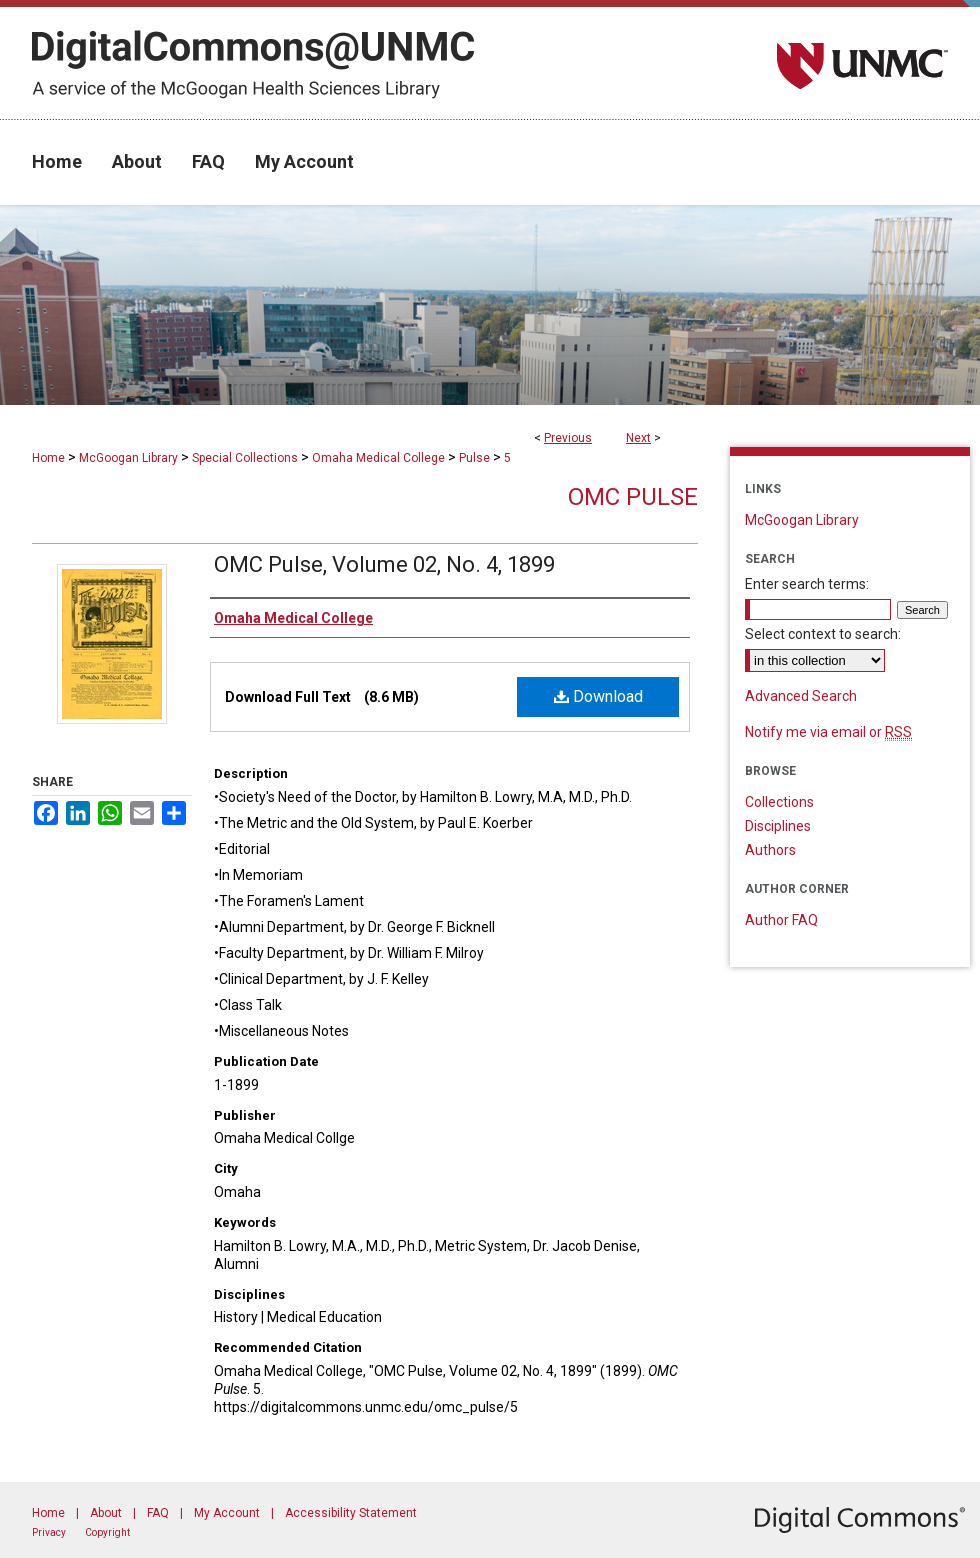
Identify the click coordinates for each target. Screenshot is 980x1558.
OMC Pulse (633, 497)
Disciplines (778, 826)
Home (48, 458)
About (106, 1513)
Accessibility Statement (351, 1513)
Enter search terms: (807, 584)
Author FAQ (781, 920)
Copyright (107, 1532)
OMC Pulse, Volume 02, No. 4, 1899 (384, 564)
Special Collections (245, 458)
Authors (770, 850)
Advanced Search (801, 696)
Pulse (474, 458)
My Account (227, 1513)
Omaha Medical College (378, 458)
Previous (568, 438)
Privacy (49, 1532)
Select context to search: (823, 634)
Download (598, 696)
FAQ (158, 1513)
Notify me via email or (828, 732)
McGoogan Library (128, 458)
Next (638, 438)
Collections (779, 802)
